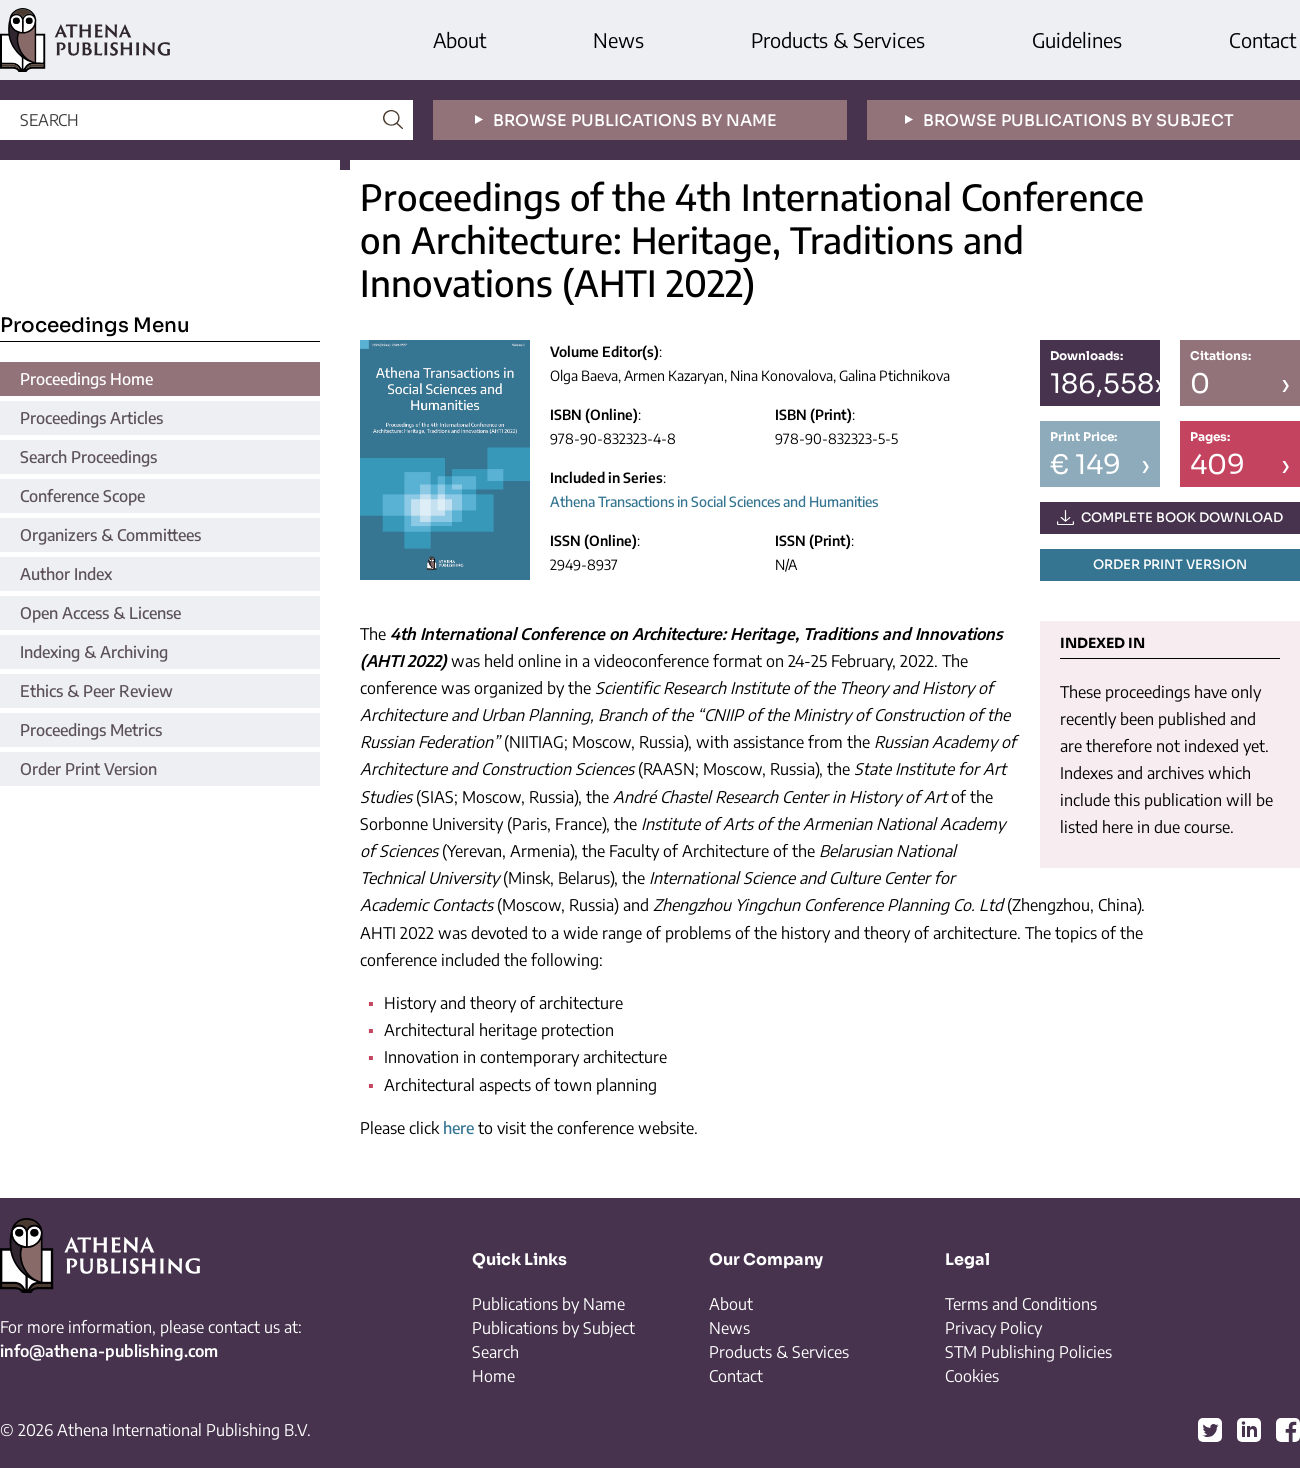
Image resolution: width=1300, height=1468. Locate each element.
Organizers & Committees (110, 535)
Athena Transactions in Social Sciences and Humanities (714, 501)
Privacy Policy (993, 1328)
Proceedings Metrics (91, 730)
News (618, 39)
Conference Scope (82, 496)
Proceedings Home (86, 379)
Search (495, 1352)
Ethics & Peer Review (96, 691)
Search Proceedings (88, 457)
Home (493, 1376)
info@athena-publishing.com (109, 1351)
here (458, 1128)
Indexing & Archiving (94, 652)
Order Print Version (88, 769)
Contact (1262, 39)
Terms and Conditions (1021, 1304)
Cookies (972, 1376)
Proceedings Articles (91, 418)
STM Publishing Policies (1028, 1352)
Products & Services (838, 39)
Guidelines (1077, 39)
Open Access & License (100, 613)
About (459, 39)
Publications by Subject (553, 1328)
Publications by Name (548, 1304)
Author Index (66, 574)
